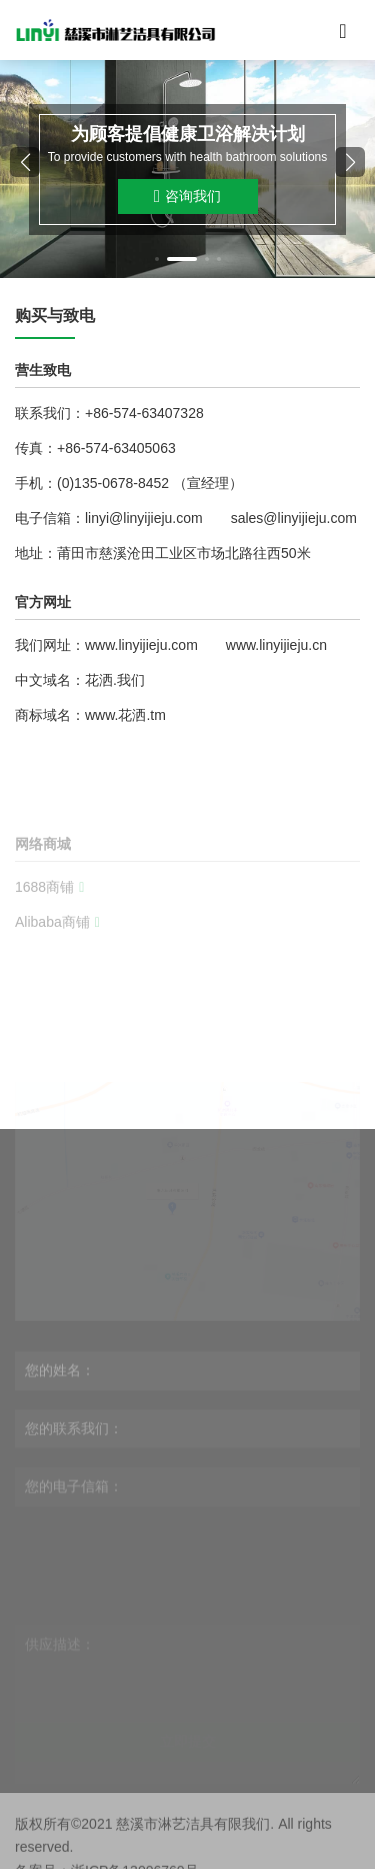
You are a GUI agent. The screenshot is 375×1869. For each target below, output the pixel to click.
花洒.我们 (115, 680)
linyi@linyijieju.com (144, 518)
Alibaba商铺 (57, 963)
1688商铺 (49, 928)
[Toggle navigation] (343, 30)
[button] (157, 259)
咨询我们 (187, 196)
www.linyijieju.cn (276, 645)
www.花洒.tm (125, 715)
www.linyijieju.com (141, 645)
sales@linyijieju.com (294, 518)
